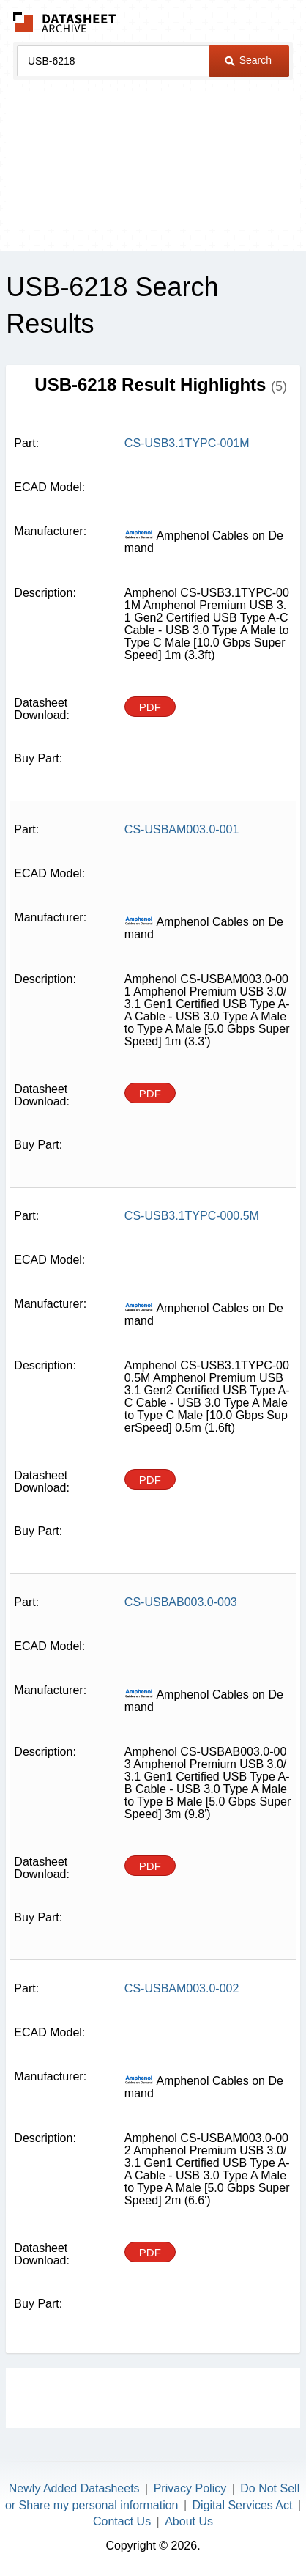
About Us (189, 2521)
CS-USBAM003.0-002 (181, 1988)
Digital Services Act (243, 2505)
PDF (150, 707)
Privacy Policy (190, 2488)
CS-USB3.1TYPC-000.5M (191, 1216)
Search (248, 60)
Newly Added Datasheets (74, 2488)
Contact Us (122, 2521)
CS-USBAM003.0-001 (181, 829)
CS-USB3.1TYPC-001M (187, 443)
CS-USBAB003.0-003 (180, 1602)
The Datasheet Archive (64, 22)
